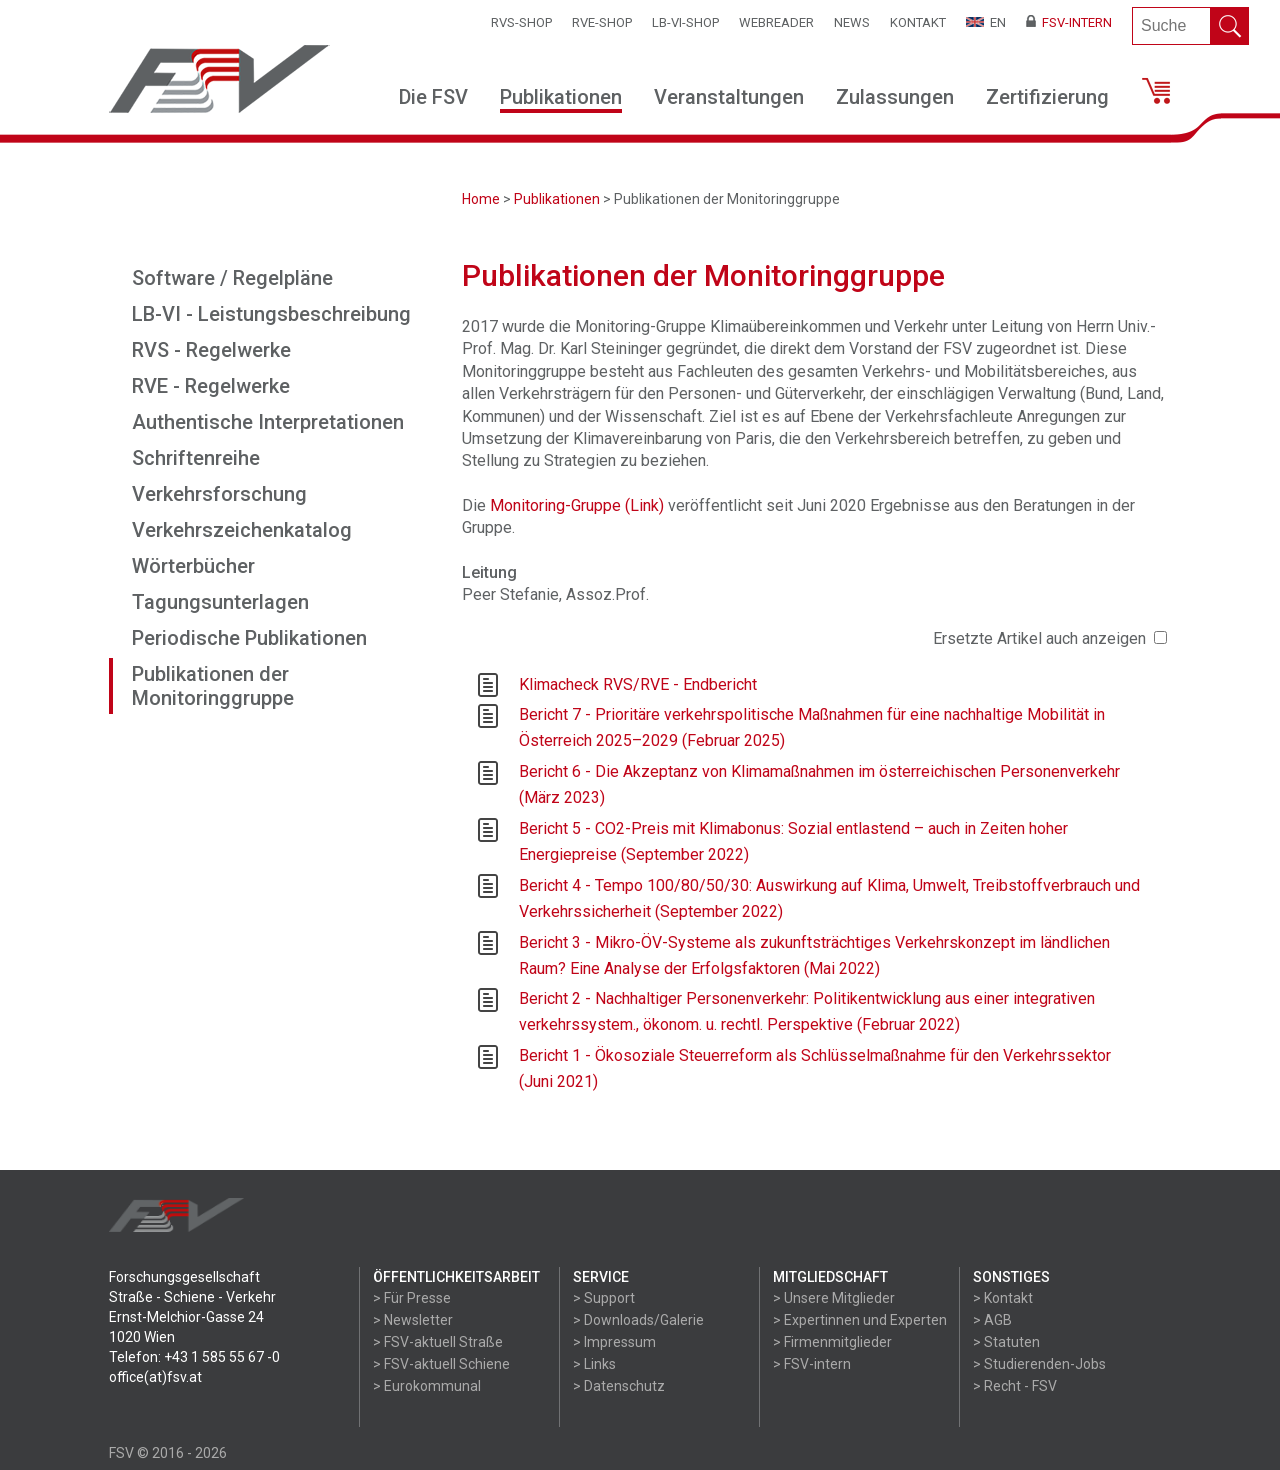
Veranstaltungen (729, 97)
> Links (594, 1364)
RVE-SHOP (602, 22)
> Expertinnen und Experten (860, 1320)
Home (481, 199)
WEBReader (776, 22)
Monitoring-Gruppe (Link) (577, 505)
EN (986, 22)
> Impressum (614, 1342)
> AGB (992, 1320)
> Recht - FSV (1015, 1386)
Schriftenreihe (196, 458)
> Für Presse (412, 1298)
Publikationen (561, 97)
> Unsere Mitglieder (834, 1298)
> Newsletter (413, 1320)
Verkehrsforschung (219, 494)
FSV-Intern (1069, 22)
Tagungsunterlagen (220, 602)
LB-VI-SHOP (685, 22)
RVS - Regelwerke (211, 350)
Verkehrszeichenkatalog (242, 530)
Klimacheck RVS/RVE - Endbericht (638, 684)
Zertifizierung (1047, 97)
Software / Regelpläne (232, 278)
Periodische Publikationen (249, 638)
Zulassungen (895, 97)
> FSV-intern (812, 1364)
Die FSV (433, 97)
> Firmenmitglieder (832, 1342)
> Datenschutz (619, 1386)
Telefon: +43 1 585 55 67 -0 (194, 1357)
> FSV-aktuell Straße (438, 1342)
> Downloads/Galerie (638, 1320)
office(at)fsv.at (155, 1377)
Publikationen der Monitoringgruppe (213, 686)
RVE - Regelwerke (211, 386)
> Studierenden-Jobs (1039, 1364)
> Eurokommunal (427, 1386)
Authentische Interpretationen (268, 422)
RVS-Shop (521, 22)
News (852, 22)
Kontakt (918, 22)
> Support (604, 1298)
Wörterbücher (193, 566)
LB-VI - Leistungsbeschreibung (271, 314)
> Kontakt (1003, 1298)
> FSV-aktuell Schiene (441, 1364)
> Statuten (1006, 1342)
